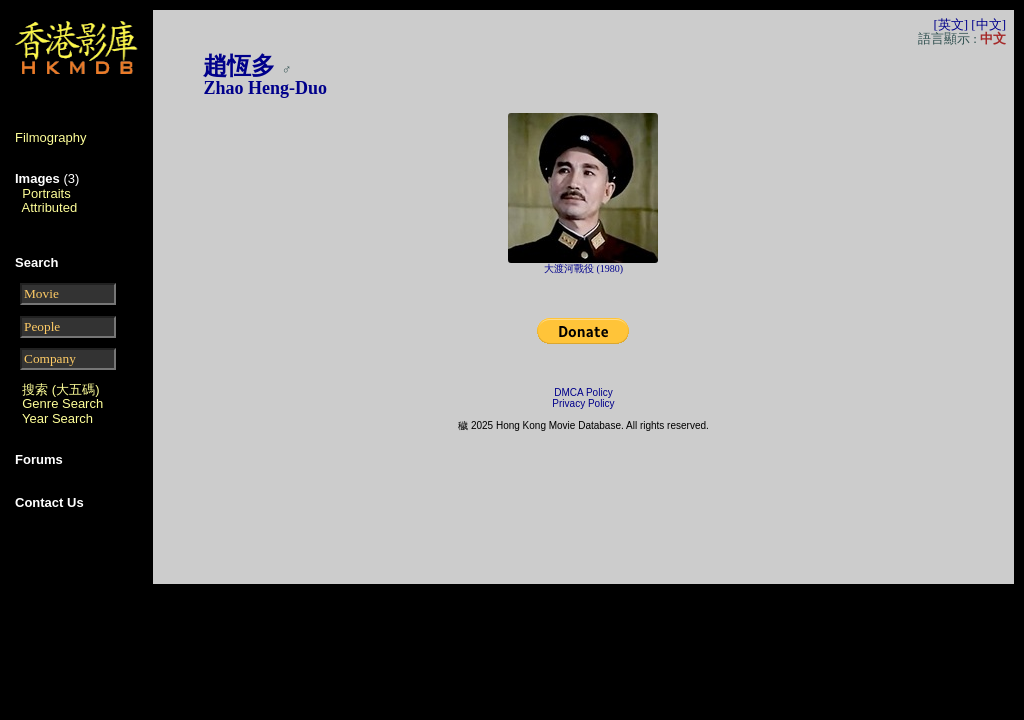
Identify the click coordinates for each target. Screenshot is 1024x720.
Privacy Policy (583, 403)
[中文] (988, 24)
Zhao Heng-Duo (265, 88)
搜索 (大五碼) (60, 389)
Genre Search (62, 403)
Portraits (46, 193)
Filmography (51, 137)
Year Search (57, 418)
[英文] (950, 24)
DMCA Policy (583, 392)
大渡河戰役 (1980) (583, 268)
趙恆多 (239, 66)
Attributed (50, 207)
